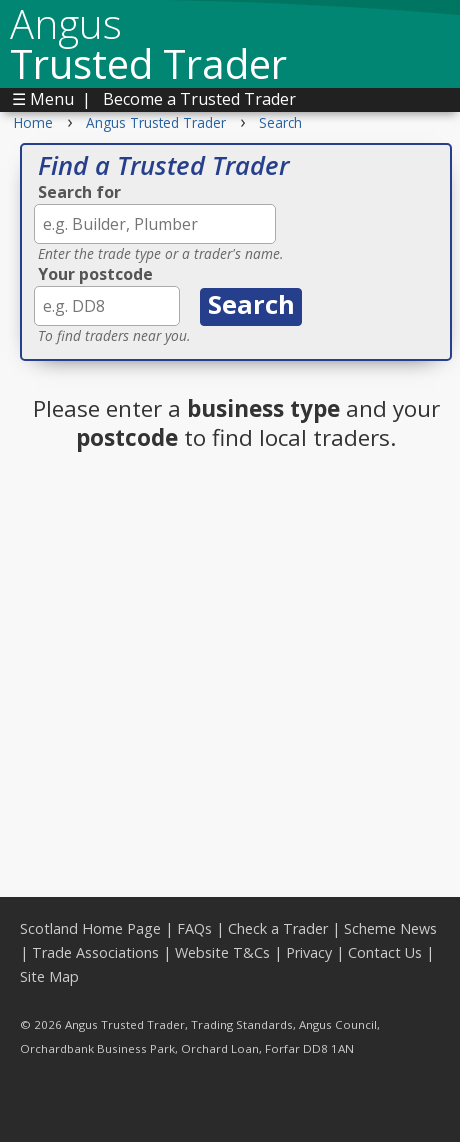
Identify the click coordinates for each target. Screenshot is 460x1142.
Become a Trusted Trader (199, 99)
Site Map (49, 976)
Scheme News (390, 928)
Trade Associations (95, 952)
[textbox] (155, 224)
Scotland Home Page (90, 928)
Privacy (309, 952)
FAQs (194, 928)
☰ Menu (43, 99)
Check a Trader (278, 928)
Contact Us (385, 952)
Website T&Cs (222, 952)
